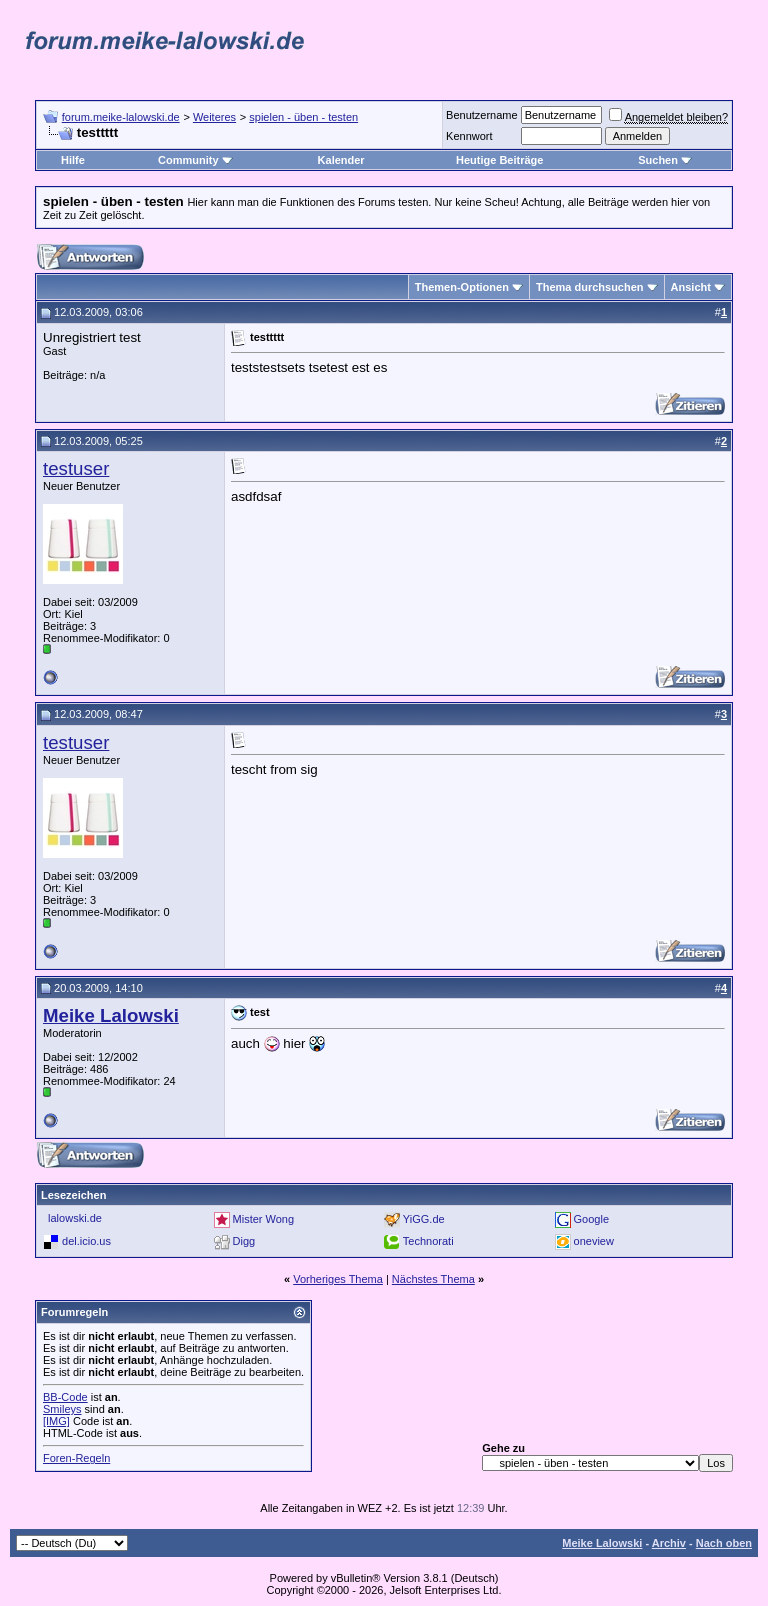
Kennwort (469, 136)
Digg (244, 1241)
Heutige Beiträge (499, 160)
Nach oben (724, 1543)
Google (591, 1219)
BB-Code (65, 1397)
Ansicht (691, 287)
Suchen (665, 160)
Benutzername (482, 115)
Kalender (341, 160)
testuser (76, 468)
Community (195, 160)
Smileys (62, 1409)
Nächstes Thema (433, 1279)
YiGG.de (424, 1219)
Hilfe (73, 160)
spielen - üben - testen (303, 117)
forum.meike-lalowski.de (121, 117)
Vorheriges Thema (338, 1279)
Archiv (669, 1543)
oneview (594, 1241)
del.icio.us (86, 1241)
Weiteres (214, 117)
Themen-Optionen (462, 287)
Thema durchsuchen (590, 287)
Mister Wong (264, 1219)
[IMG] (56, 1421)
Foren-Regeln (76, 1458)
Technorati (428, 1241)
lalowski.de (75, 1218)
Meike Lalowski (602, 1543)
